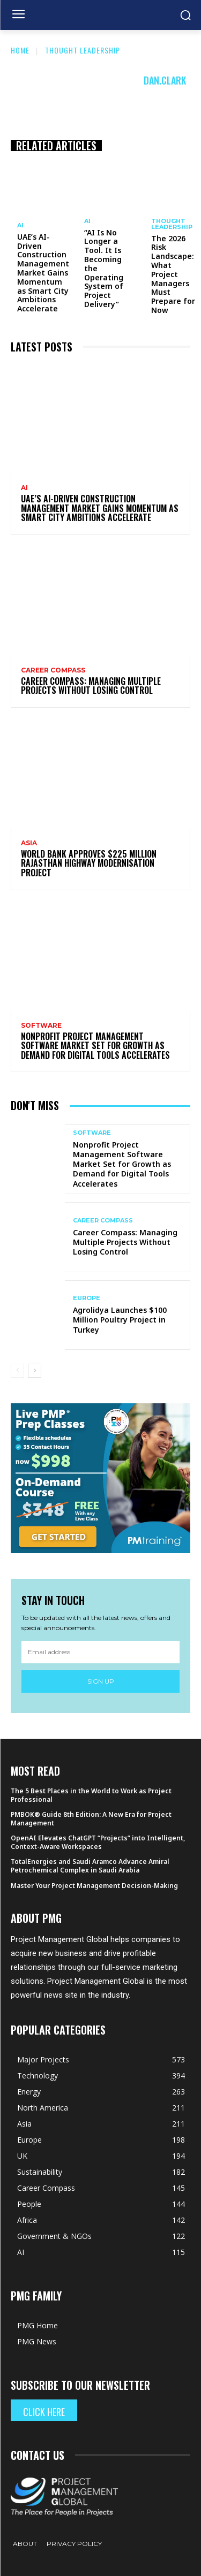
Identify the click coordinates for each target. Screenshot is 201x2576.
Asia (29, 843)
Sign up (100, 1681)
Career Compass (53, 670)
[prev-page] (17, 1371)
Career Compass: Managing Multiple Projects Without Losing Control (91, 686)
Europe (86, 1298)
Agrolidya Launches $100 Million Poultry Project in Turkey (120, 1319)
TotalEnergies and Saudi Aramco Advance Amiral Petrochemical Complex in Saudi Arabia (90, 1866)
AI (20, 225)
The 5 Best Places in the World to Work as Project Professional (91, 1795)
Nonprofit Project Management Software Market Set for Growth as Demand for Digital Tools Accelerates (95, 1045)
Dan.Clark (165, 80)
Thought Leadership (82, 50)
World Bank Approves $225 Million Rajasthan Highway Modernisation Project (89, 863)
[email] (100, 1652)
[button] (185, 15)
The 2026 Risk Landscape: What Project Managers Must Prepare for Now (173, 274)
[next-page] (34, 1371)
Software (41, 1025)
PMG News (36, 2341)
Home (20, 50)
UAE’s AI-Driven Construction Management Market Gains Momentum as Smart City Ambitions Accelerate (43, 273)
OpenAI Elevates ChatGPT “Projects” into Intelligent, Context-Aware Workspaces (98, 1842)
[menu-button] (18, 15)
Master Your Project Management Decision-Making (94, 1885)
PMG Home (37, 2325)
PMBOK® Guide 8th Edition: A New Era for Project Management (91, 1819)
